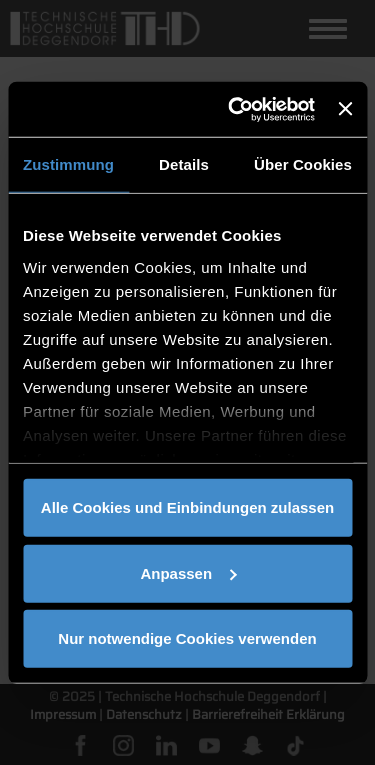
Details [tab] (184, 164)
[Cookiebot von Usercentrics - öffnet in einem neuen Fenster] (235, 109)
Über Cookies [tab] (303, 164)
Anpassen (188, 572)
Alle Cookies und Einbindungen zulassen (187, 507)
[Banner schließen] (345, 109)
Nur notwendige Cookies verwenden (187, 638)
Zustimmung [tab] (68, 164)
